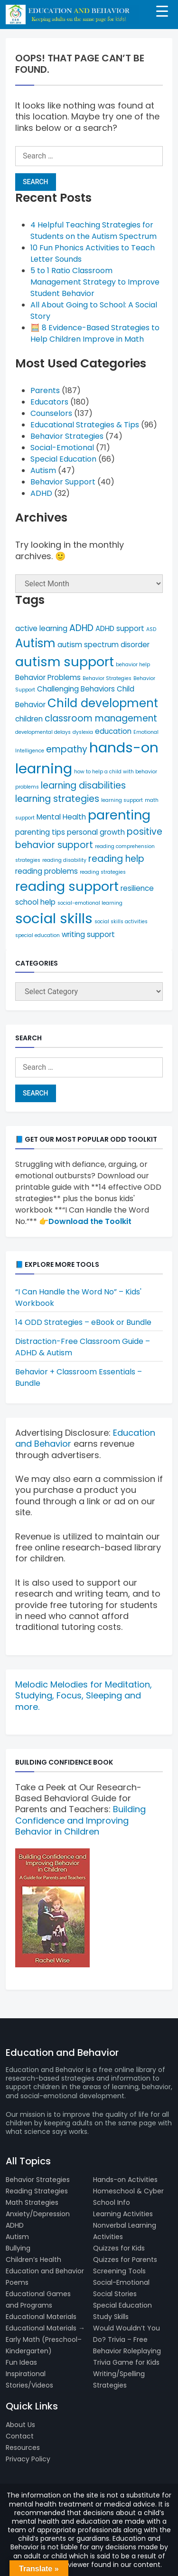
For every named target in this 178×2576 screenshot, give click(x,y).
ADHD (41, 493)
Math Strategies (32, 2202)
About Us (20, 2424)
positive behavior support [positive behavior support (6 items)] (88, 838)
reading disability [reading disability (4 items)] (64, 860)
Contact (20, 2436)
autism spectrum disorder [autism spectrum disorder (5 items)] (103, 645)
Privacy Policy (28, 2459)
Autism (43, 470)
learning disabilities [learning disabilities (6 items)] (83, 785)
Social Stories (115, 2294)
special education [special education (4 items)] (37, 935)
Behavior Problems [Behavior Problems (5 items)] (48, 677)
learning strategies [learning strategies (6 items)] (57, 798)
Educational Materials (41, 2316)
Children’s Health (33, 2259)
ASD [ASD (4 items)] (151, 629)
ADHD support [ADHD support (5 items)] (119, 628)
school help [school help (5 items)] (35, 902)
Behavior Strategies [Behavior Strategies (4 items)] (107, 678)
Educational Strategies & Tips (84, 424)
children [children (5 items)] (29, 719)
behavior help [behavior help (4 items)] (133, 664)
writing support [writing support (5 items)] (88, 934)
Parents (45, 390)
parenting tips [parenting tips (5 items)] (40, 832)
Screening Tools (119, 2271)
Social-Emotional (62, 447)
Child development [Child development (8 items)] (102, 703)
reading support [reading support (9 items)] (67, 886)
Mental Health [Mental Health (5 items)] (61, 817)
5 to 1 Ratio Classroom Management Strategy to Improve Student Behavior (94, 282)
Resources (23, 2447)
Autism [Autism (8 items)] (35, 643)
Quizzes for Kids (119, 2248)
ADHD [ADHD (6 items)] (81, 628)
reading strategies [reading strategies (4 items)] (103, 872)
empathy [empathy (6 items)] (66, 749)
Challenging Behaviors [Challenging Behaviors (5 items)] (76, 689)
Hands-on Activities (125, 2179)
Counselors (51, 413)
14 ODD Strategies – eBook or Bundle (83, 1322)
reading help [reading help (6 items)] (116, 858)
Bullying (18, 2248)
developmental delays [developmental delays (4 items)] (43, 732)
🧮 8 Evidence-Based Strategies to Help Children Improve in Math (94, 333)
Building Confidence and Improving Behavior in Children (80, 1820)
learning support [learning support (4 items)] (122, 800)
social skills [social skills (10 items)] (54, 918)
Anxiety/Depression (38, 2214)
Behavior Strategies (66, 436)
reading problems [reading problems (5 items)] (46, 871)
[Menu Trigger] (162, 11)
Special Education (63, 459)
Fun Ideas (21, 2362)
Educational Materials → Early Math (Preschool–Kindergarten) (45, 2339)
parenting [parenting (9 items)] (119, 815)
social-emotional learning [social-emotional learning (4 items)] (89, 903)
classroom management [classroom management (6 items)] (101, 718)
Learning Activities (123, 2214)
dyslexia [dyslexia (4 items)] (83, 732)
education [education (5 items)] (113, 731)
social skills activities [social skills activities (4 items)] (121, 921)
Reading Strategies (37, 2191)
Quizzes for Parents (125, 2259)
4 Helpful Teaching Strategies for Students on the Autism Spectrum (93, 230)
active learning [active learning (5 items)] (41, 628)
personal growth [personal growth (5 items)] (96, 832)
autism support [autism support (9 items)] (64, 662)
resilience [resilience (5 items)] (137, 888)
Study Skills (111, 2316)
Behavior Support (62, 481)
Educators (49, 401)
